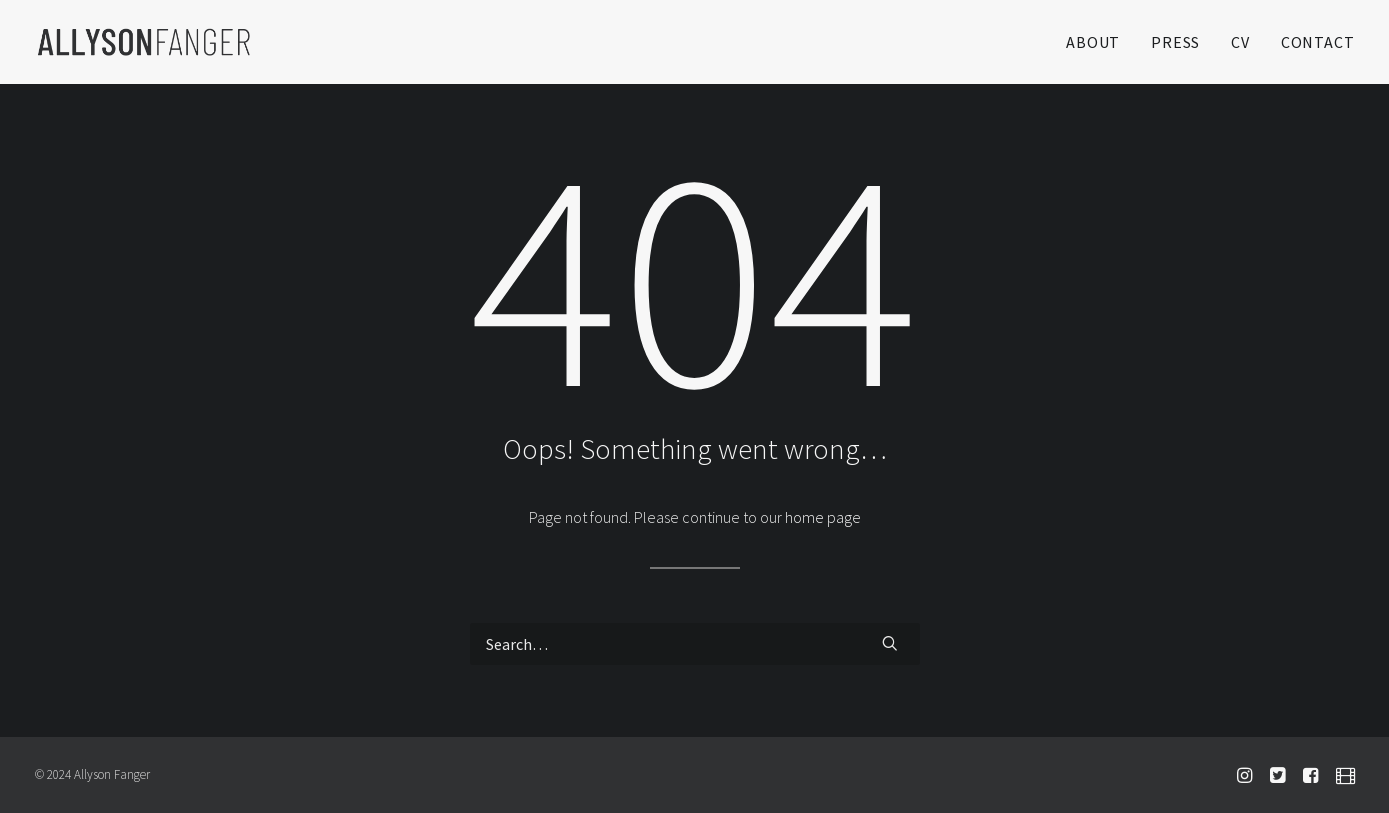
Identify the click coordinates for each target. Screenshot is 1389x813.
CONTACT (1318, 42)
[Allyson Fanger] (144, 42)
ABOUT (1093, 42)
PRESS (1175, 42)
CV (1240, 42)
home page (823, 517)
